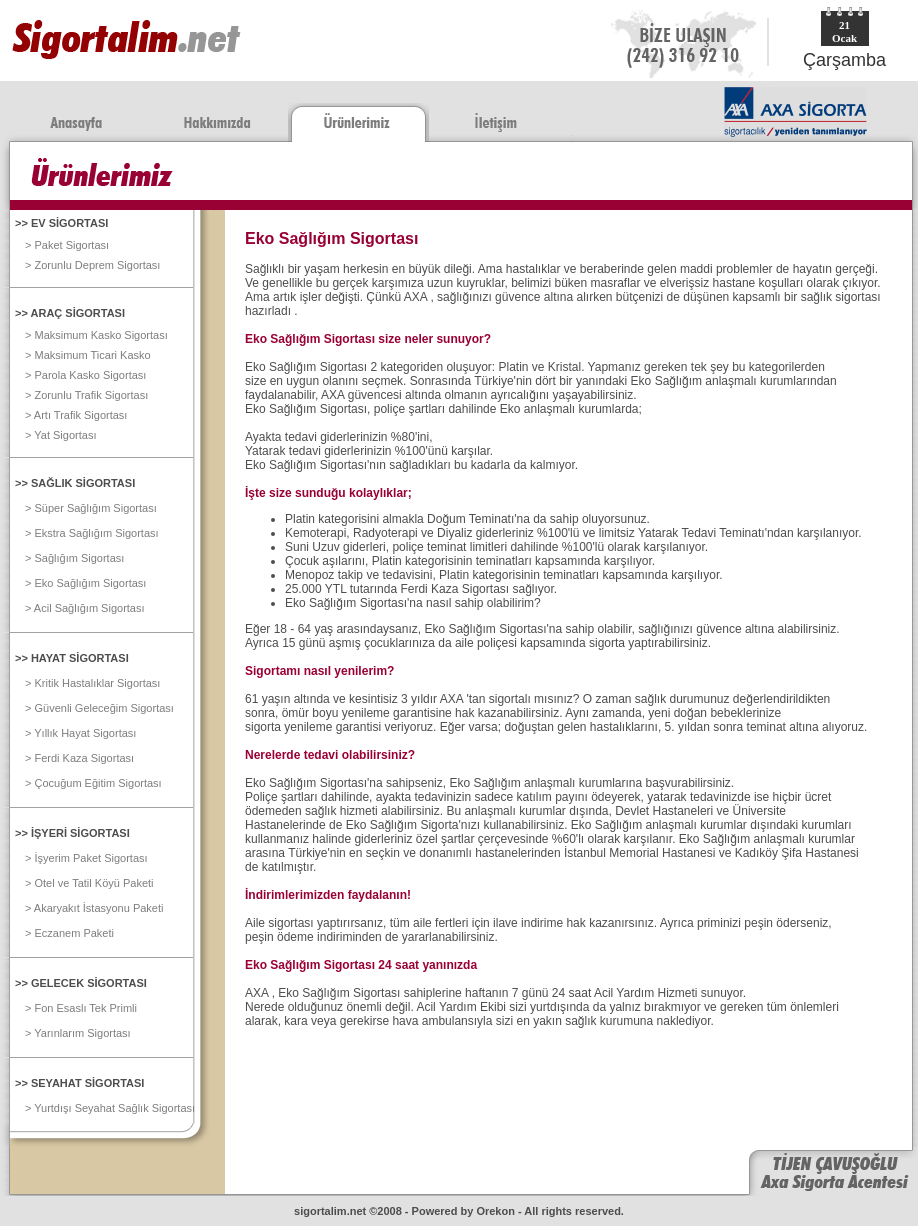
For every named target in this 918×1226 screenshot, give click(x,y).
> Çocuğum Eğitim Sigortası (93, 783)
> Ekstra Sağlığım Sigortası (92, 533)
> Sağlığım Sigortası (74, 558)
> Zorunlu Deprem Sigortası (92, 265)
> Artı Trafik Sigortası (76, 415)
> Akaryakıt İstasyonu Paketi (94, 908)
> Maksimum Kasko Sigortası (96, 335)
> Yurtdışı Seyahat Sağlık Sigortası (110, 1108)
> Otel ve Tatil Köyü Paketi (89, 883)
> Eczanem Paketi (69, 933)
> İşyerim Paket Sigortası (86, 858)
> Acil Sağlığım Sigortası (85, 608)
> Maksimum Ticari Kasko (88, 355)
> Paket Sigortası (67, 245)
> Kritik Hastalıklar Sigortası (92, 683)
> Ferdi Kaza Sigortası (79, 758)
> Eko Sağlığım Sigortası (85, 583)
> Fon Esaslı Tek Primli (81, 1008)
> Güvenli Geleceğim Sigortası (99, 708)
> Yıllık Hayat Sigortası (80, 733)
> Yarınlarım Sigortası (78, 1033)
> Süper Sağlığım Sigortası (91, 508)
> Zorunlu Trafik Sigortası (86, 395)
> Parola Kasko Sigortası (85, 375)
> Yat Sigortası (60, 435)
